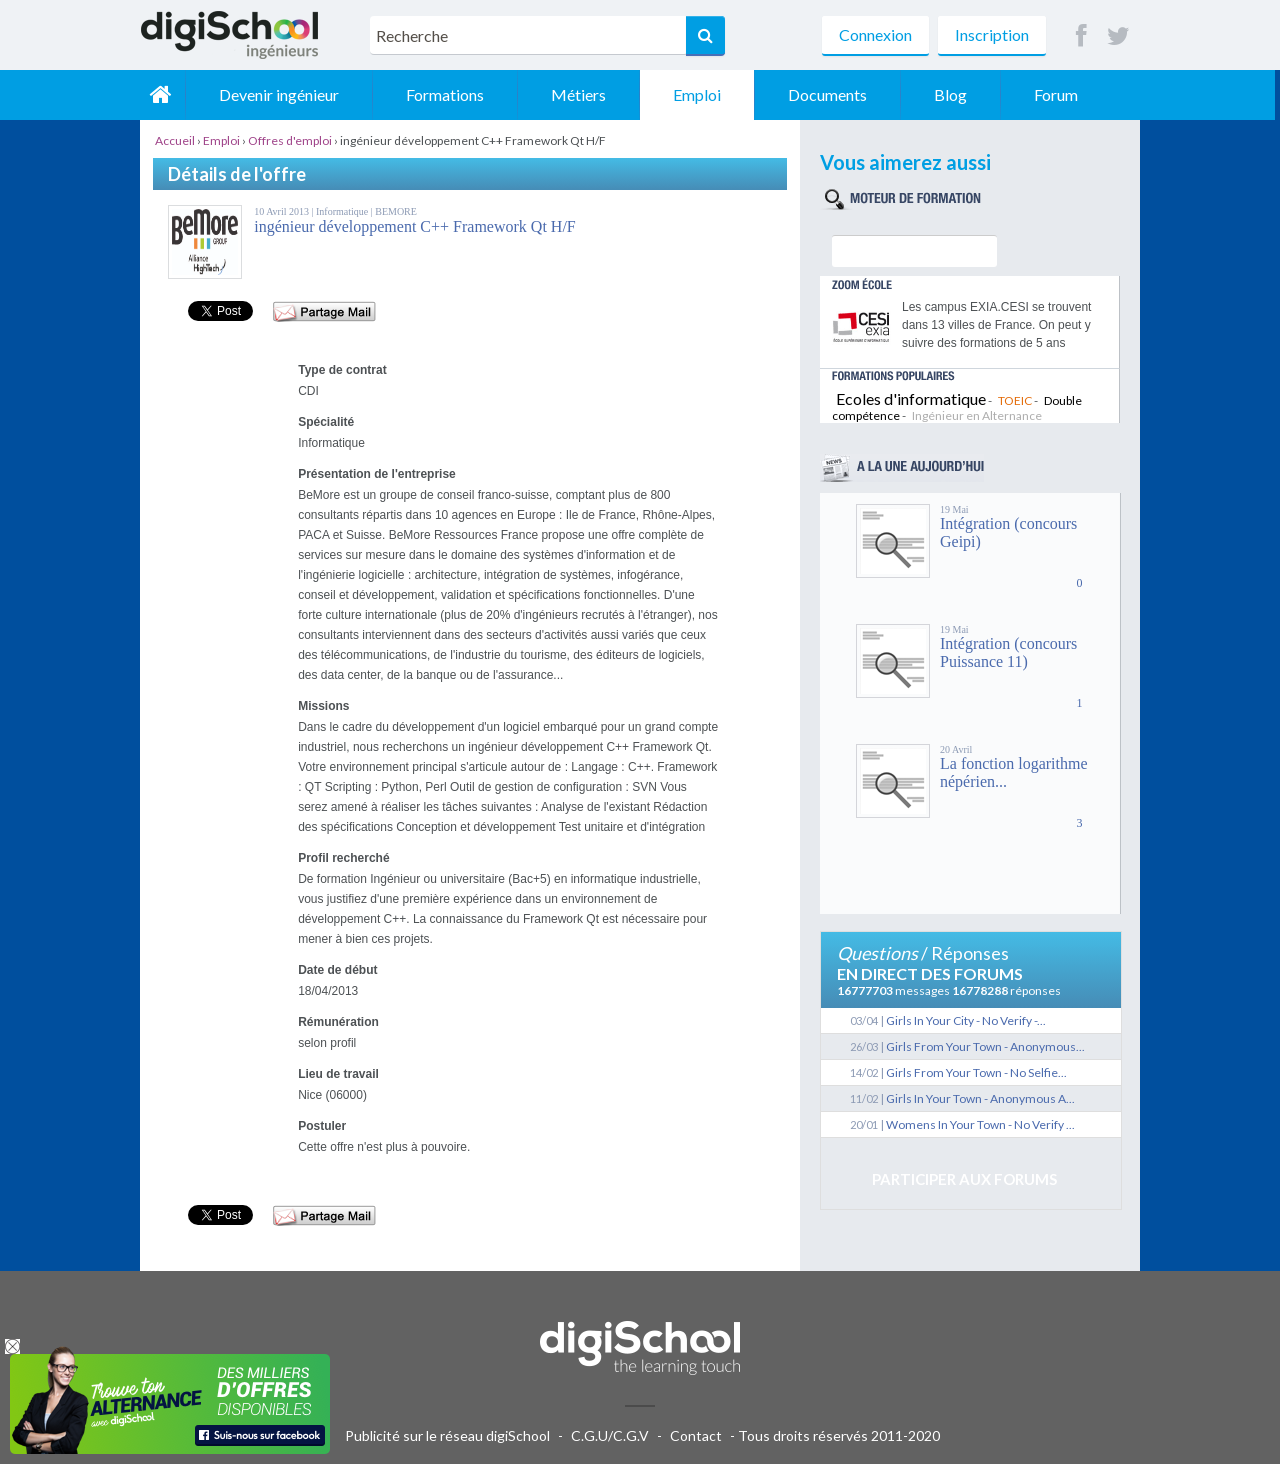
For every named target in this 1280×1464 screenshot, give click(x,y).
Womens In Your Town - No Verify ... (980, 1124)
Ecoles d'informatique (911, 398)
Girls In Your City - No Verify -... (966, 1020)
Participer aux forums (964, 1179)
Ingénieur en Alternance (977, 415)
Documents (832, 94)
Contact (696, 1435)
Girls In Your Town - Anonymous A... (980, 1098)
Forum (1061, 94)
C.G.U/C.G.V (610, 1435)
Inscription (992, 34)
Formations (450, 94)
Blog (955, 94)
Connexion (875, 34)
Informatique (343, 211)
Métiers (583, 94)
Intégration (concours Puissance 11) (1008, 652)
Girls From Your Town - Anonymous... (985, 1046)
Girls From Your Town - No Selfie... (976, 1072)
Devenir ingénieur (284, 94)
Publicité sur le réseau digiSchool (447, 1435)
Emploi (702, 94)
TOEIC (1015, 400)
